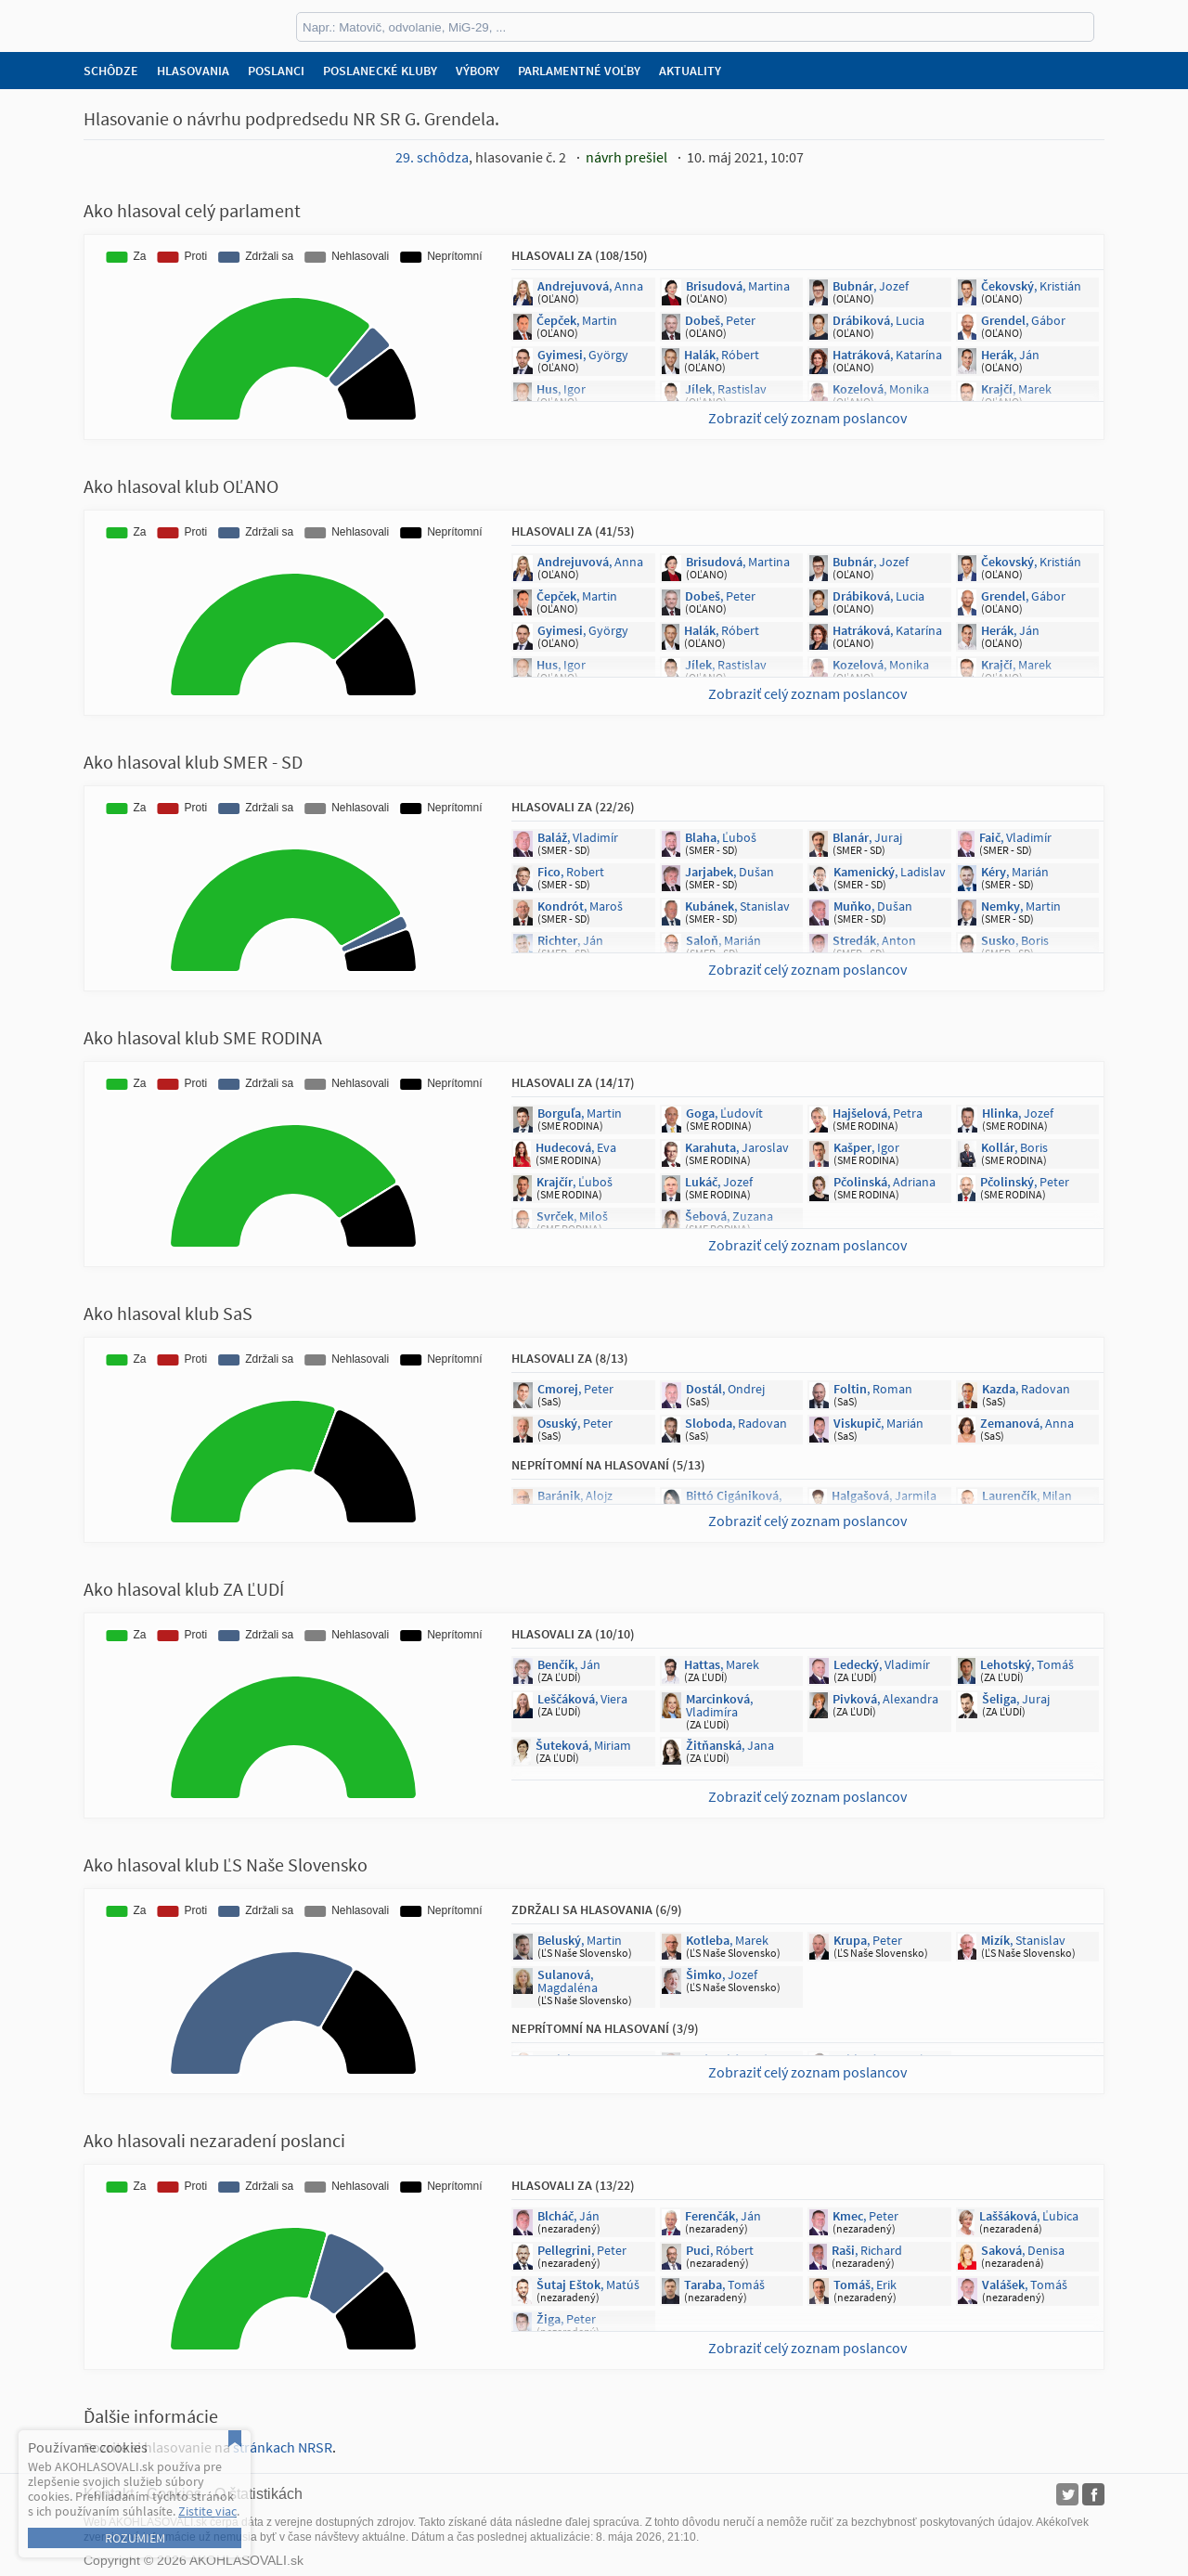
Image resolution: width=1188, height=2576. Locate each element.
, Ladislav (889, 871)
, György (582, 354)
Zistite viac (207, 2511)
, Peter (720, 320)
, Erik (865, 2284)
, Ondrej (725, 1388)
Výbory (477, 70)
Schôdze (111, 70)
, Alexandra (885, 1698)
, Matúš (587, 2284)
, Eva (576, 1147)
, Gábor (1023, 320)
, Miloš (572, 1216)
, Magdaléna (567, 1981)
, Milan (1027, 1495)
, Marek (1016, 388)
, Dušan (729, 871)
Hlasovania (193, 70)
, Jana (733, 1502)
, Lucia (878, 320)
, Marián (1015, 871)
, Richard (867, 2250)
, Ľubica (1028, 2215)
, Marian (580, 2058)
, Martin (576, 320)
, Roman (872, 1388)
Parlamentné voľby (579, 70)
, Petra (878, 1113)
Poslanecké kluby (380, 70)
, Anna (590, 285)
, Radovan (1026, 1388)
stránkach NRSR (282, 2447)
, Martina (738, 285)
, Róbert (721, 354)
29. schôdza (432, 157)
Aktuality (690, 70)
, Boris (1015, 940)
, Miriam (583, 1745)
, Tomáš (1027, 1664)
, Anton (874, 940)
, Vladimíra (719, 1705)
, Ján (1010, 354)
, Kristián (1031, 285)
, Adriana (884, 1181)
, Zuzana (729, 1216)
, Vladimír (577, 837)
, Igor (561, 388)
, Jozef (871, 285)
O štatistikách (258, 2494)
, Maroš (580, 906)
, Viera (582, 1698)
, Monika (881, 388)
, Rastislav (726, 388)
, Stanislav (737, 906)
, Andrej (733, 2058)
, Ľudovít (724, 1113)
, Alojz (575, 1495)
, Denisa (1023, 2250)
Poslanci (276, 70)
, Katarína (887, 354)
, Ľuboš (720, 837)
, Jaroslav (737, 1147)
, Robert (570, 871)
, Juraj (867, 837)
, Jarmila (884, 1495)
